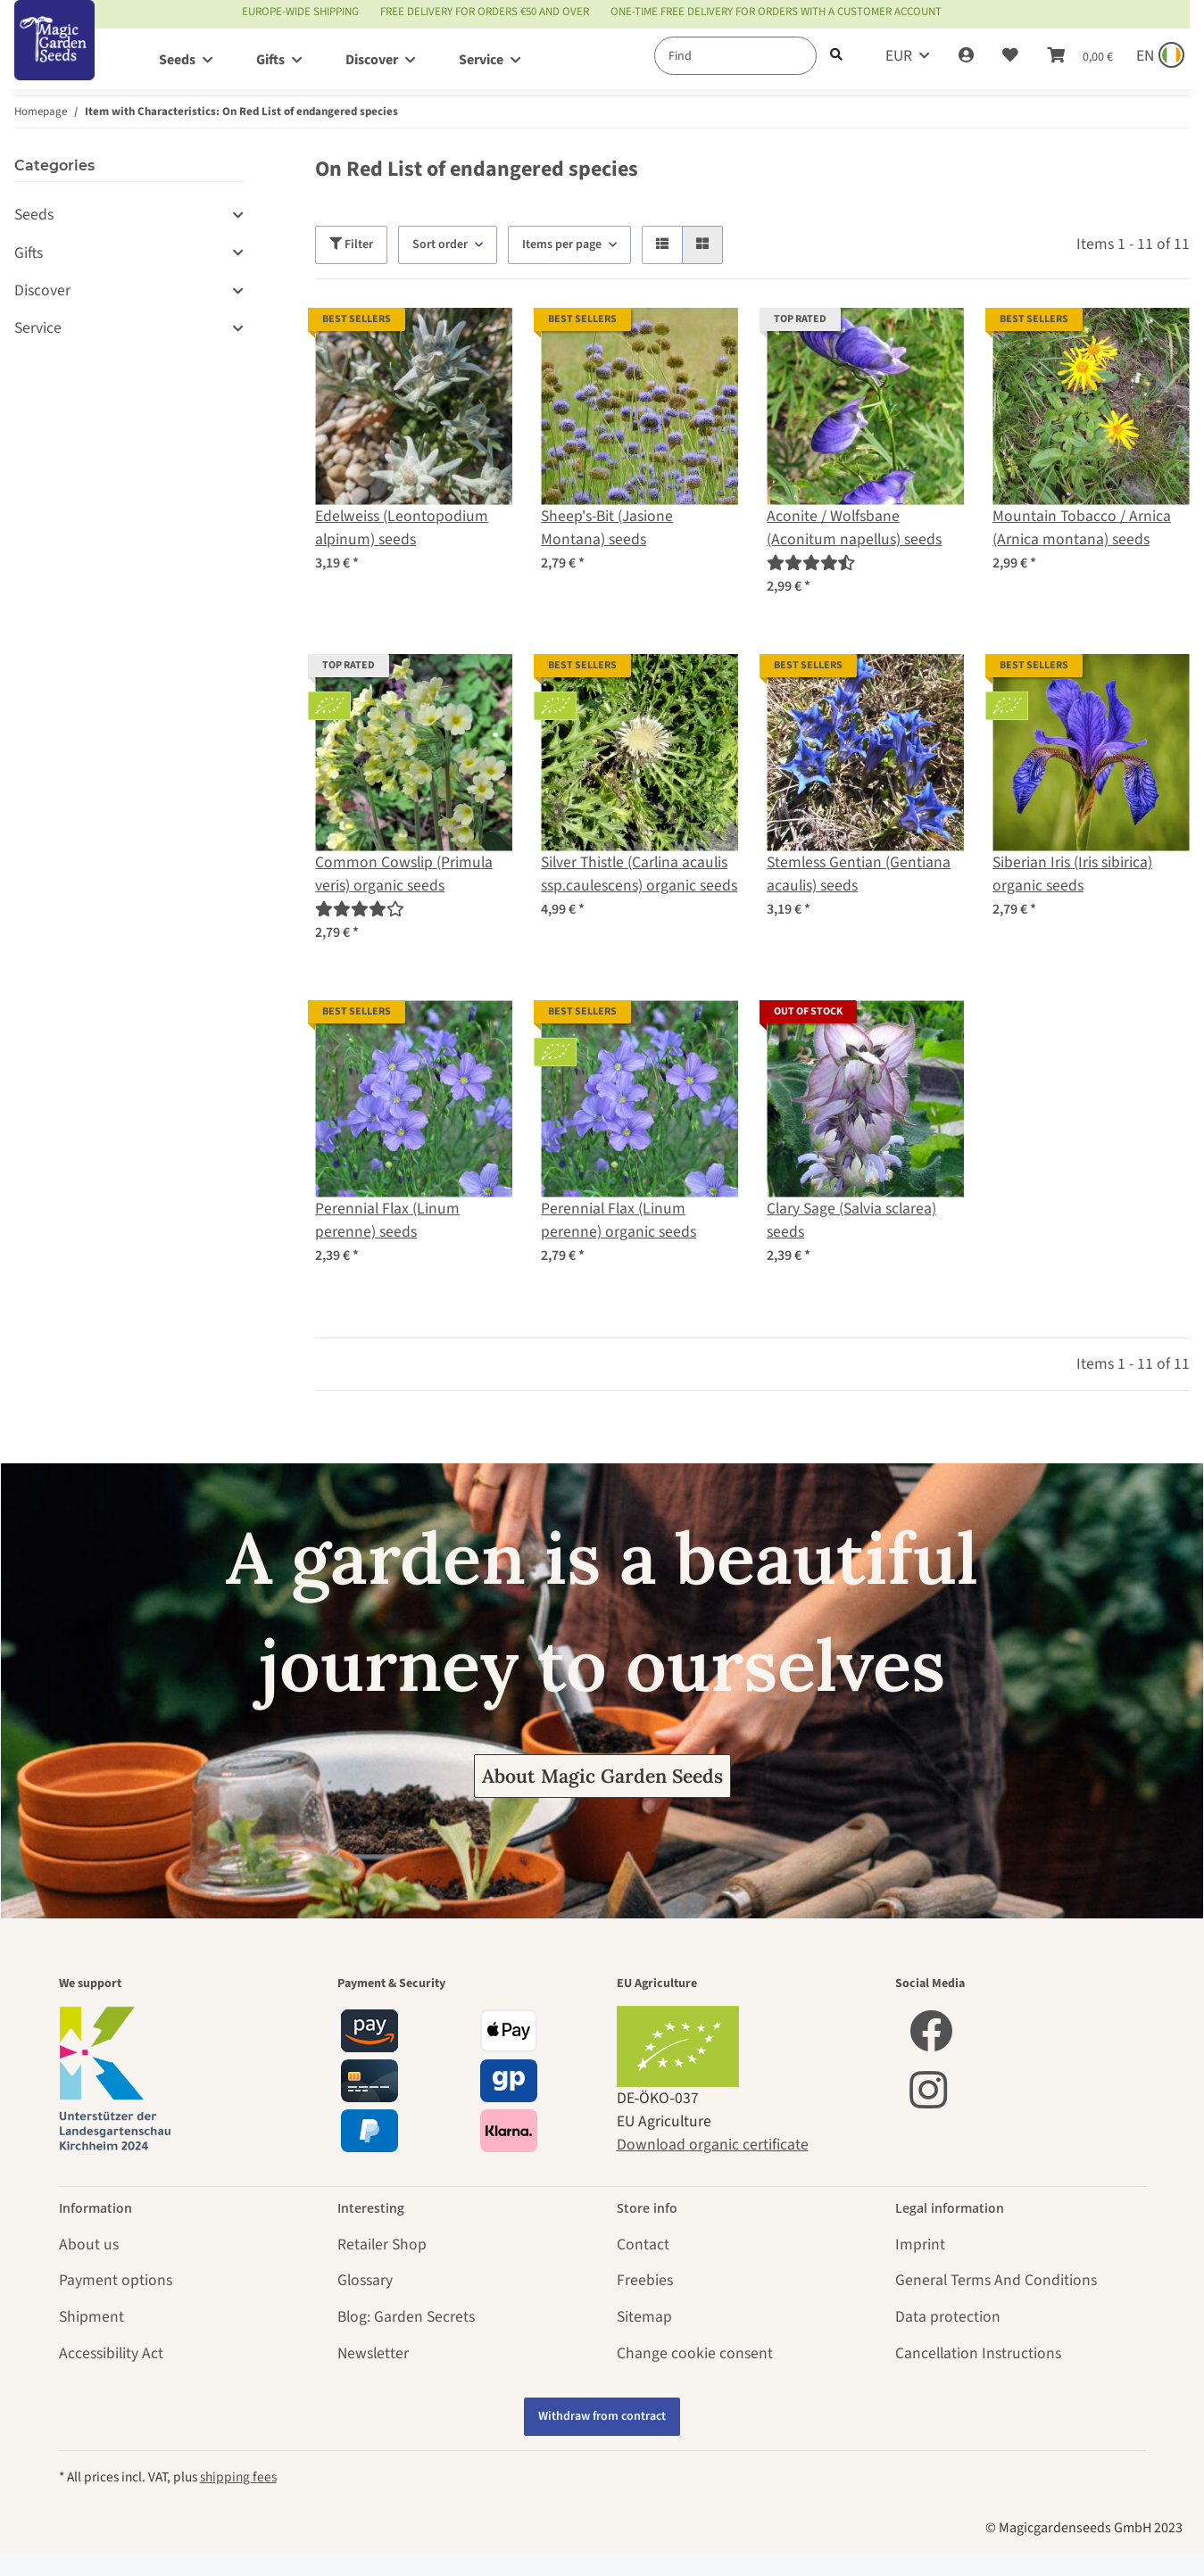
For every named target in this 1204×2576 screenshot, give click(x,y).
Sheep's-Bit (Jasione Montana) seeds (607, 528)
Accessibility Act (111, 2353)
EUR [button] (898, 56)
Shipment (91, 2317)
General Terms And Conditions (996, 2280)
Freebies (645, 2280)
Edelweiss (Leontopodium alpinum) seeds (401, 528)
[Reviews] (810, 563)
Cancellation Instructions (978, 2353)
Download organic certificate (713, 2144)
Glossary (365, 2280)
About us (89, 2244)
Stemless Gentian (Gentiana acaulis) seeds (859, 874)
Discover (42, 290)
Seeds (34, 214)
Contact (643, 2244)
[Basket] (1080, 56)
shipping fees (238, 2477)
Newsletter (373, 2353)
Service (38, 328)
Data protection (948, 2317)
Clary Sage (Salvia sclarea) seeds (851, 1220)
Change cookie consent (695, 2353)
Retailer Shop (382, 2244)
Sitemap (644, 2317)
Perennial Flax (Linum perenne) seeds (387, 1220)
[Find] (735, 56)
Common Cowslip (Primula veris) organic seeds (404, 874)
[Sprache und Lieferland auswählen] (1158, 56)
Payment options (115, 2280)
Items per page (562, 244)
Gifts (28, 253)
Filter (351, 244)
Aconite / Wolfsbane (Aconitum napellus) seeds (854, 528)
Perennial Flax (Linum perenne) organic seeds (618, 1220)
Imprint (920, 2244)
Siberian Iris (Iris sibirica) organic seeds (1072, 874)
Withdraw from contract (602, 2416)
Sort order (440, 244)
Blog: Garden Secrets (406, 2317)
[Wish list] (1010, 56)
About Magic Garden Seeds (602, 1776)
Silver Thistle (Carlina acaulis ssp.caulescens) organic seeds (639, 874)
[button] (966, 56)
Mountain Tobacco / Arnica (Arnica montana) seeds (1081, 528)
